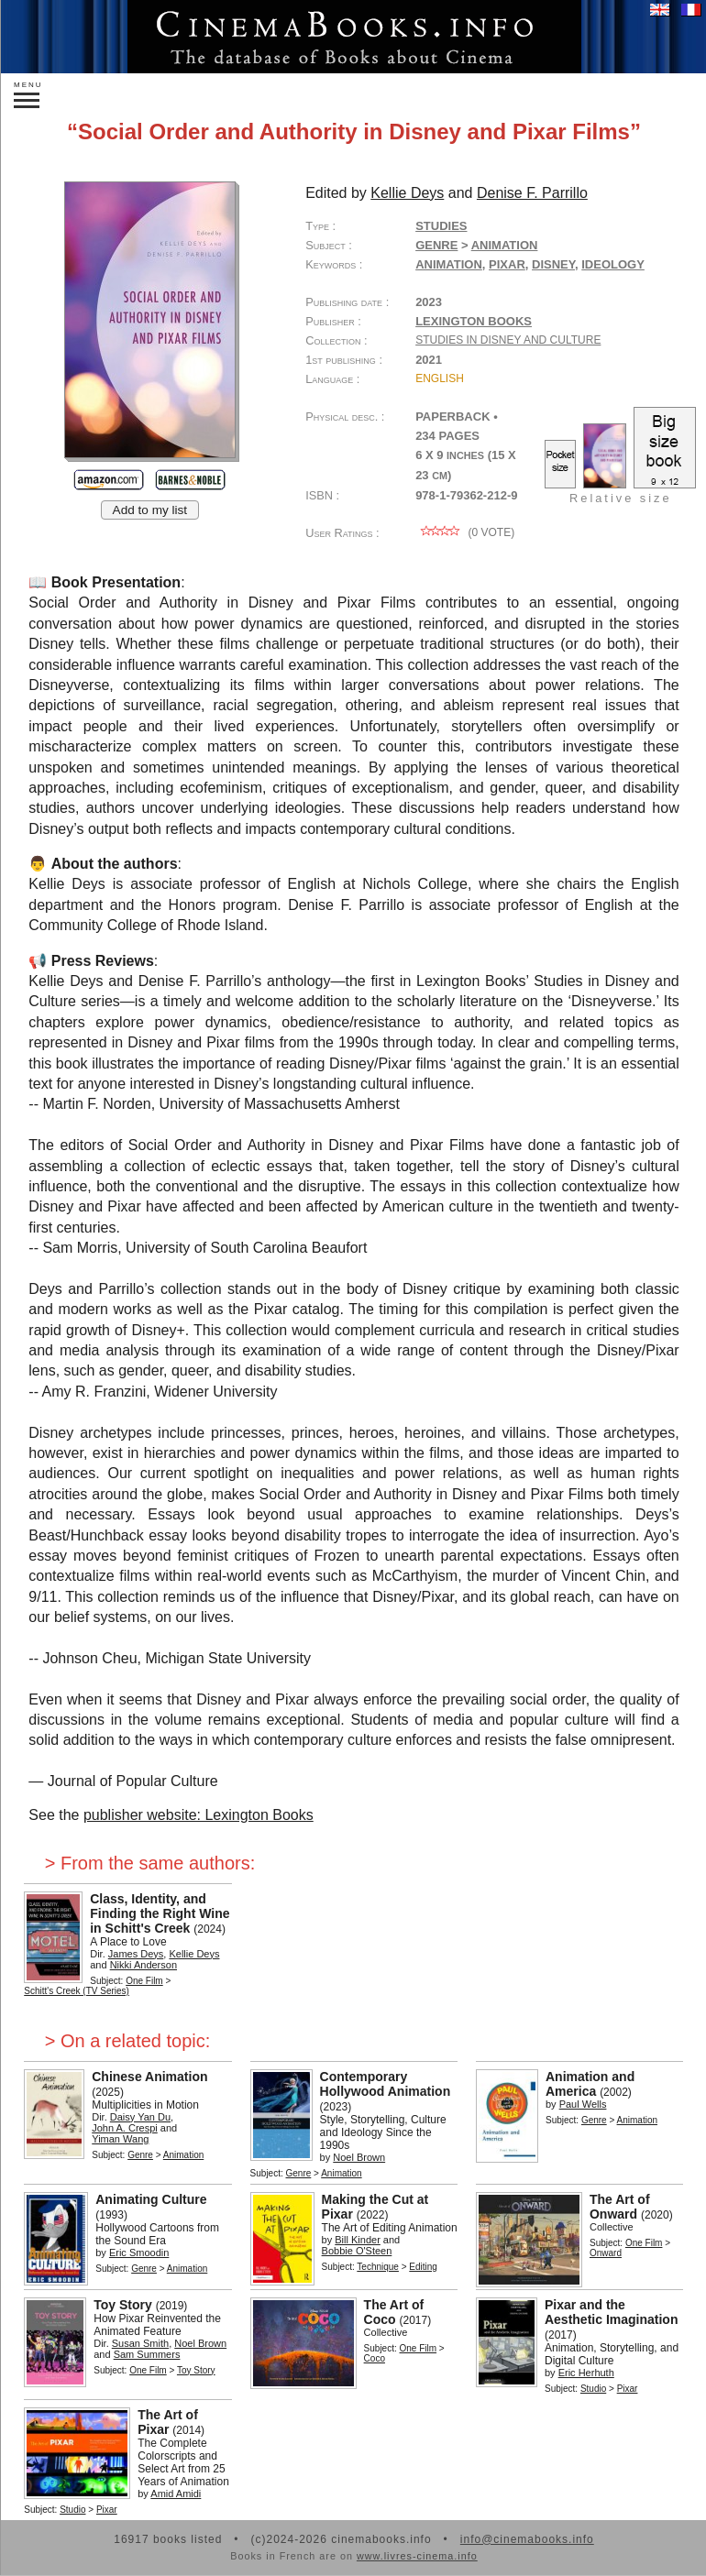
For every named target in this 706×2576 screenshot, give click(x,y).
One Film (144, 1981)
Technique (378, 2267)
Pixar (507, 264)
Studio (593, 2389)
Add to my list (150, 510)
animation (448, 264)
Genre (436, 245)
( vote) (464, 532)
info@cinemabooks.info (527, 2539)
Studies (441, 226)
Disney (553, 264)
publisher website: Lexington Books (198, 1815)
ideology (613, 264)
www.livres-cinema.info (417, 2555)
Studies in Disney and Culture (508, 340)
